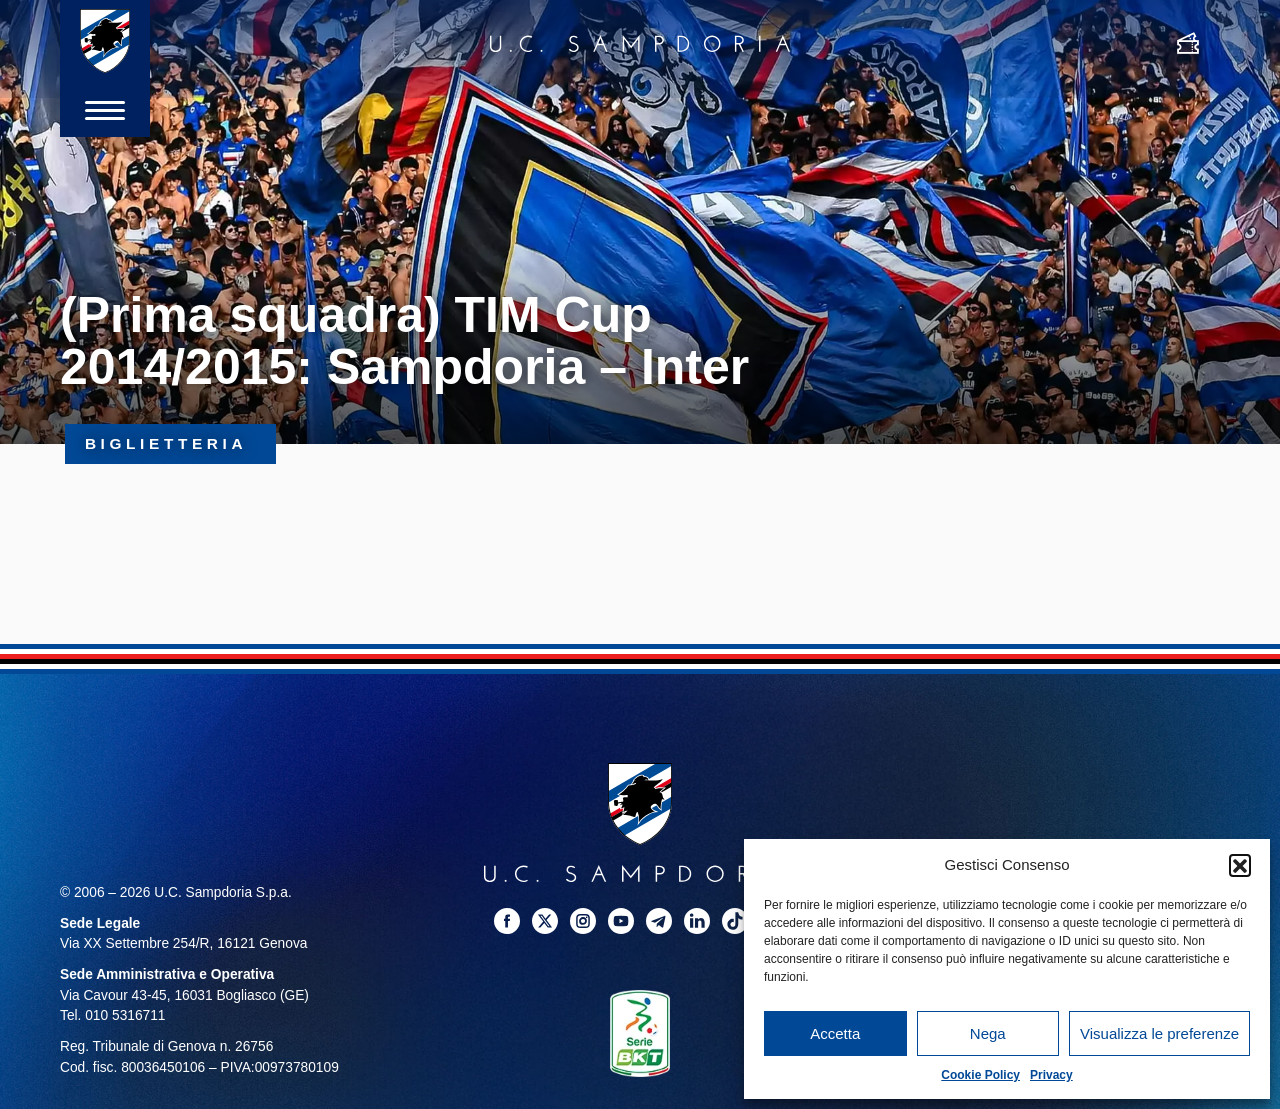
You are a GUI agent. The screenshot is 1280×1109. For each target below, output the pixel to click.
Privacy (1051, 1075)
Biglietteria (170, 443)
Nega (988, 1033)
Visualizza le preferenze (1159, 1033)
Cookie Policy (980, 1075)
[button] (1240, 865)
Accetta (835, 1033)
